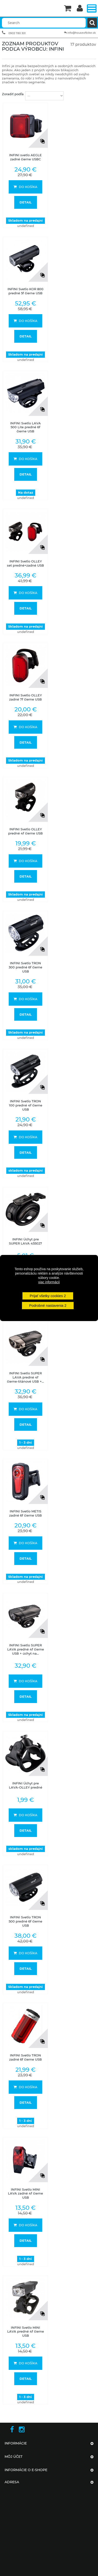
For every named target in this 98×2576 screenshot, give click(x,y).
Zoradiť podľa (13, 94)
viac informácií (49, 1282)
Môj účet (13, 2456)
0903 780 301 (17, 33)
